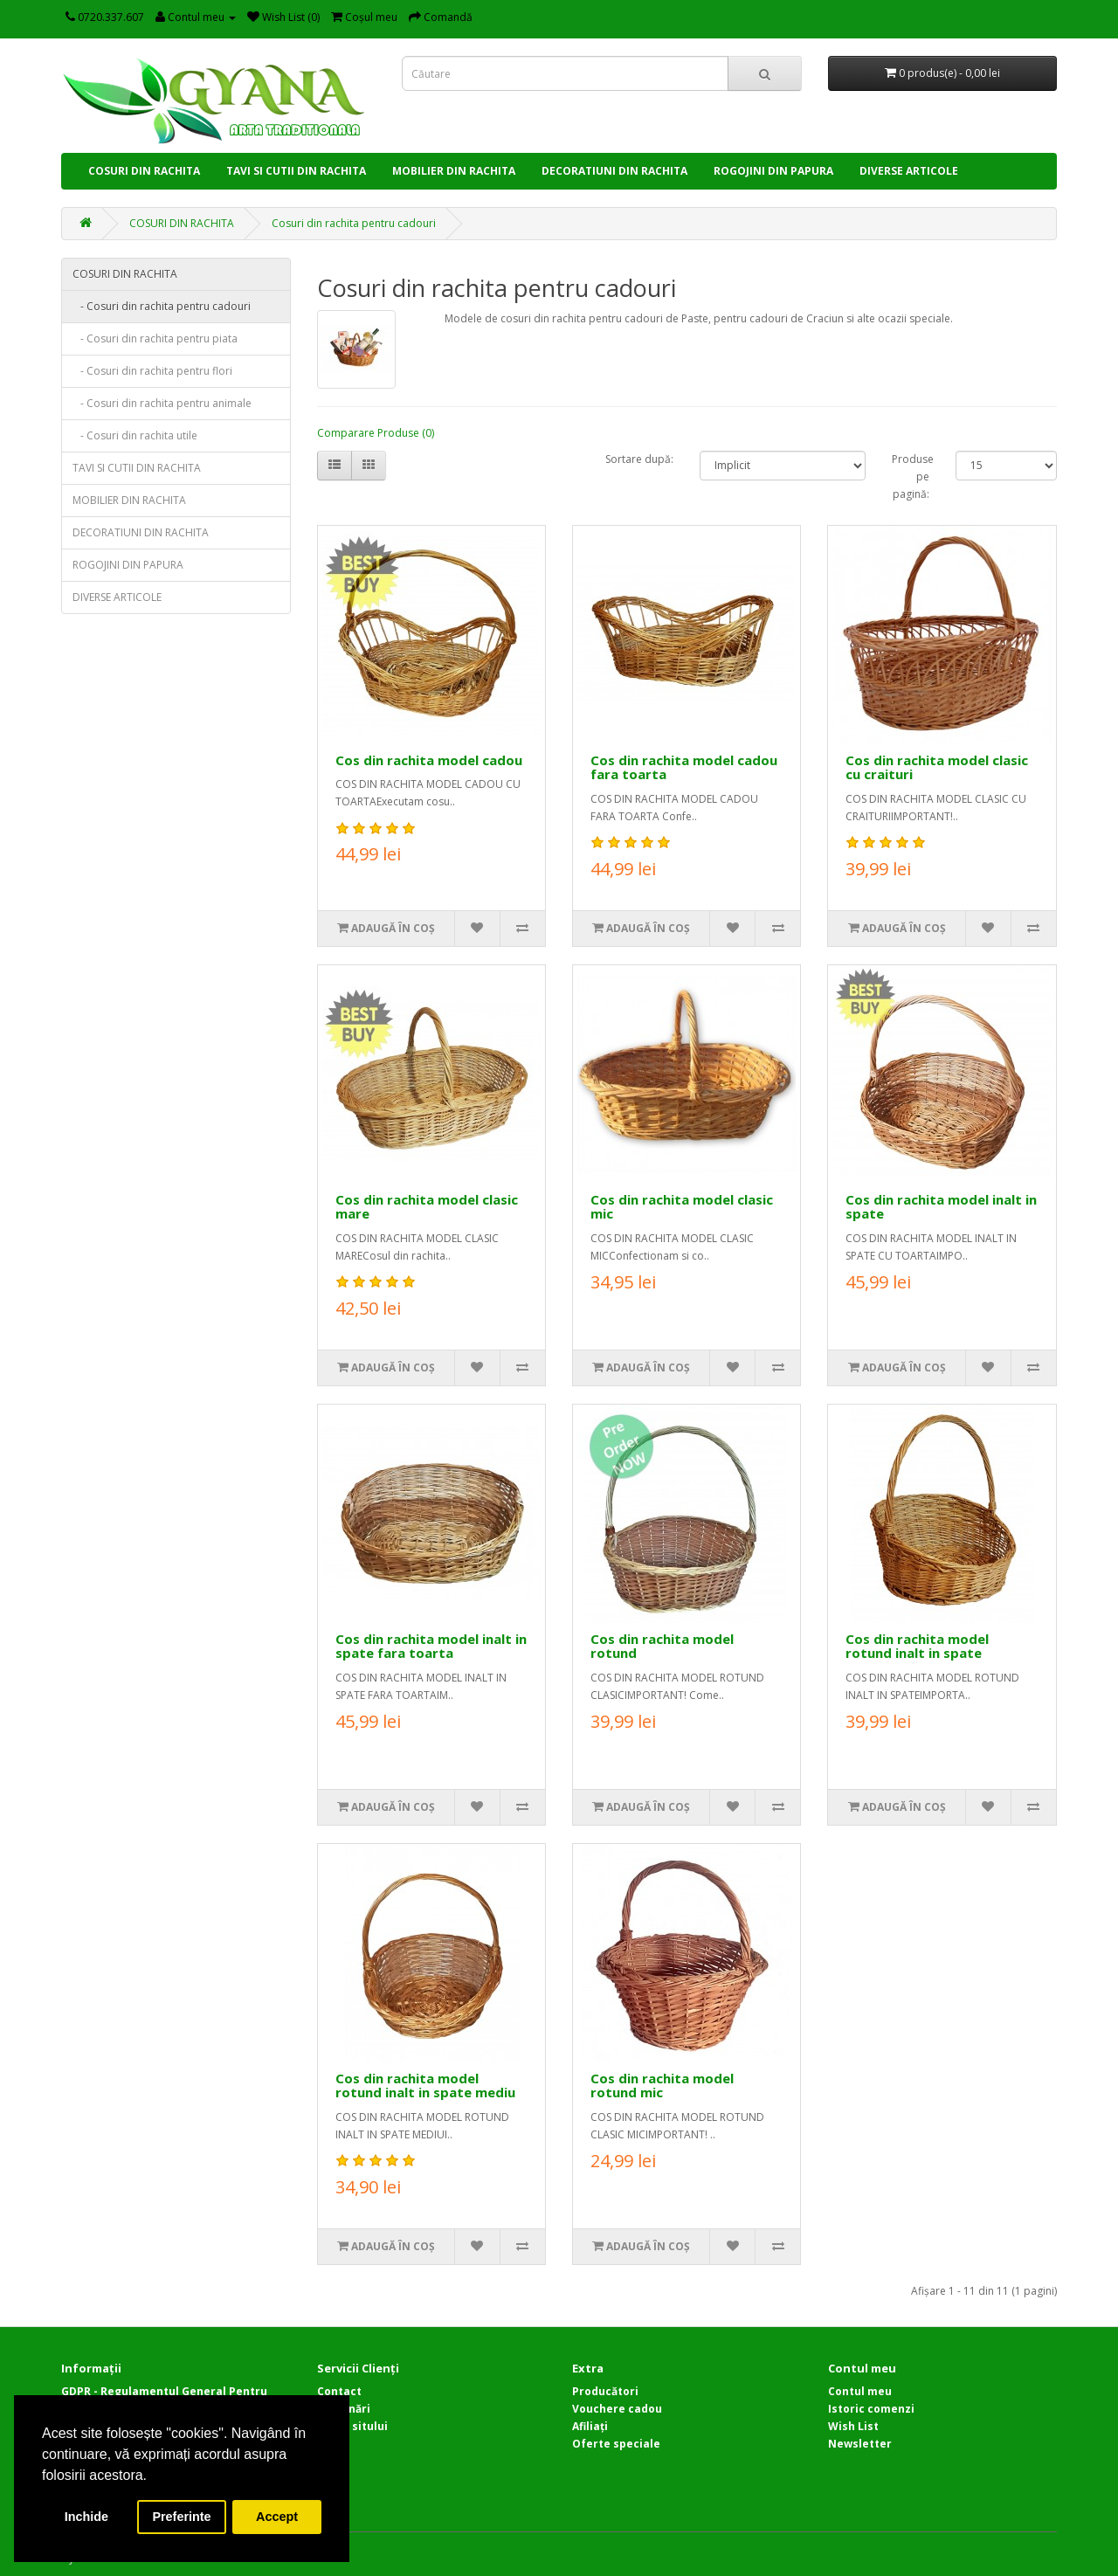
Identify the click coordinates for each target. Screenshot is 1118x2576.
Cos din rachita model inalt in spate (941, 1207)
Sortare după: (639, 459)
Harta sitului (352, 2426)
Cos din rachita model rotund (662, 1646)
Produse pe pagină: (910, 476)
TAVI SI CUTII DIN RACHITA (296, 170)
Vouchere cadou (617, 2408)
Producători (605, 2391)
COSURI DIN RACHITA (144, 170)
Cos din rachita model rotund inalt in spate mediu (425, 2085)
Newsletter (860, 2443)
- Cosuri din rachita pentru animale (162, 403)
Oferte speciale (616, 2443)
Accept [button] (277, 2517)
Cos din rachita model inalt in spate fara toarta (431, 1646)
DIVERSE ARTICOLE (908, 170)
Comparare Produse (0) (375, 432)
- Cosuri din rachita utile (134, 435)
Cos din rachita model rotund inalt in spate (917, 1646)
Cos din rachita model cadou (428, 760)
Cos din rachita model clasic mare (426, 1207)
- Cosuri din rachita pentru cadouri (161, 306)
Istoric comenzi (871, 2408)
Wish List (853, 2426)
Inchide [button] (86, 2517)
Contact (339, 2391)
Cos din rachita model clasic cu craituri (936, 767)
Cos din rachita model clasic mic (681, 1207)
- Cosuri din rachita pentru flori (152, 370)
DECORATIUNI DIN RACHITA (614, 170)
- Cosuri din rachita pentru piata (155, 338)
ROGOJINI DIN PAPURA (773, 170)
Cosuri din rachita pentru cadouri (354, 223)
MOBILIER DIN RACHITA (453, 170)
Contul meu (860, 2391)
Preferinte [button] (181, 2517)
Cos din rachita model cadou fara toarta (683, 767)
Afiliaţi (590, 2426)
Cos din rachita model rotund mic (662, 2085)
